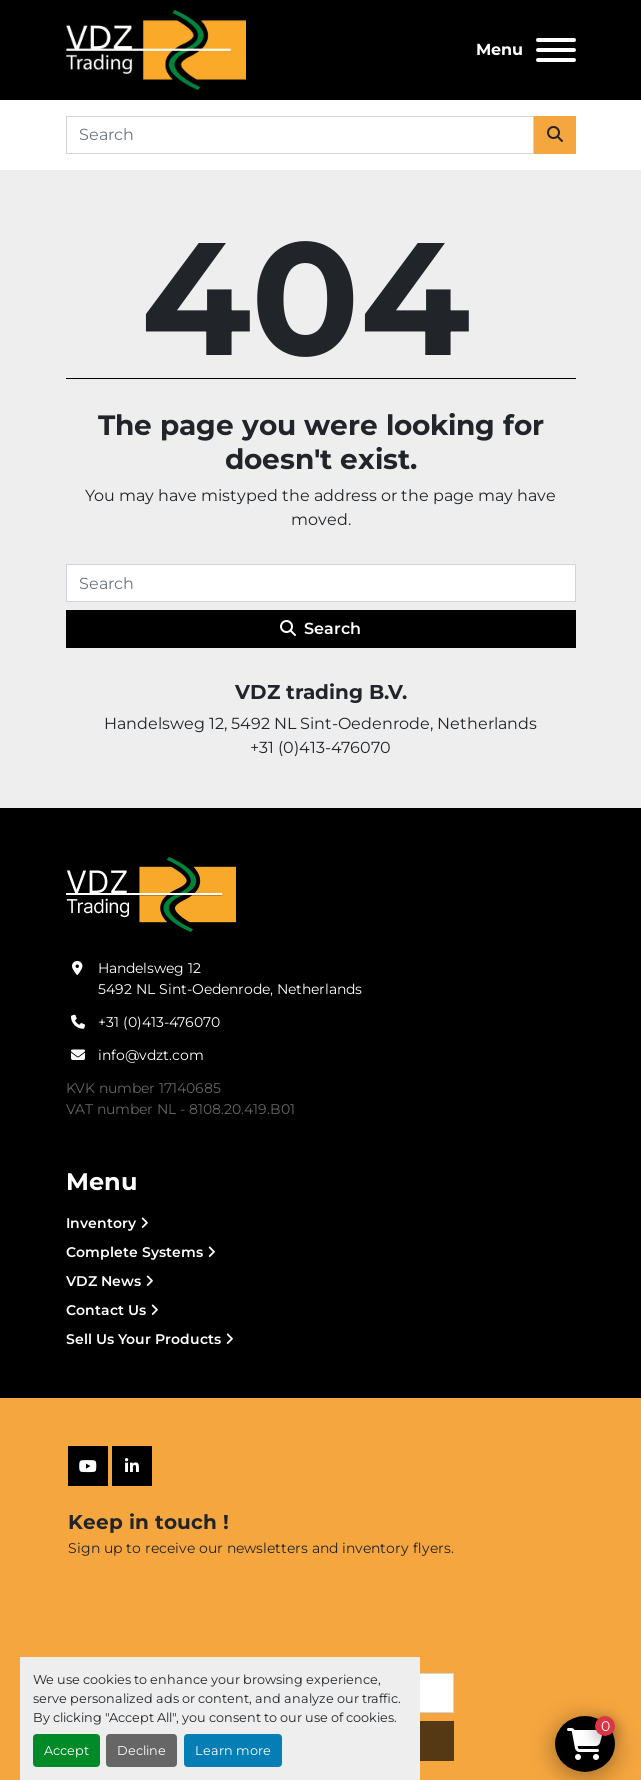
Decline (141, 1750)
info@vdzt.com (151, 1055)
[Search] (300, 135)
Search (320, 628)
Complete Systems (134, 1252)
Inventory (101, 1223)
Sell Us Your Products (143, 1339)
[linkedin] (132, 1466)
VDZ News (103, 1281)
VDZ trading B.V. (321, 692)
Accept (66, 1750)
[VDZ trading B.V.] (151, 894)
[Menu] (556, 50)
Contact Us (106, 1310)
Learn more (233, 1750)
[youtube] (88, 1466)
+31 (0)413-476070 (159, 1022)
